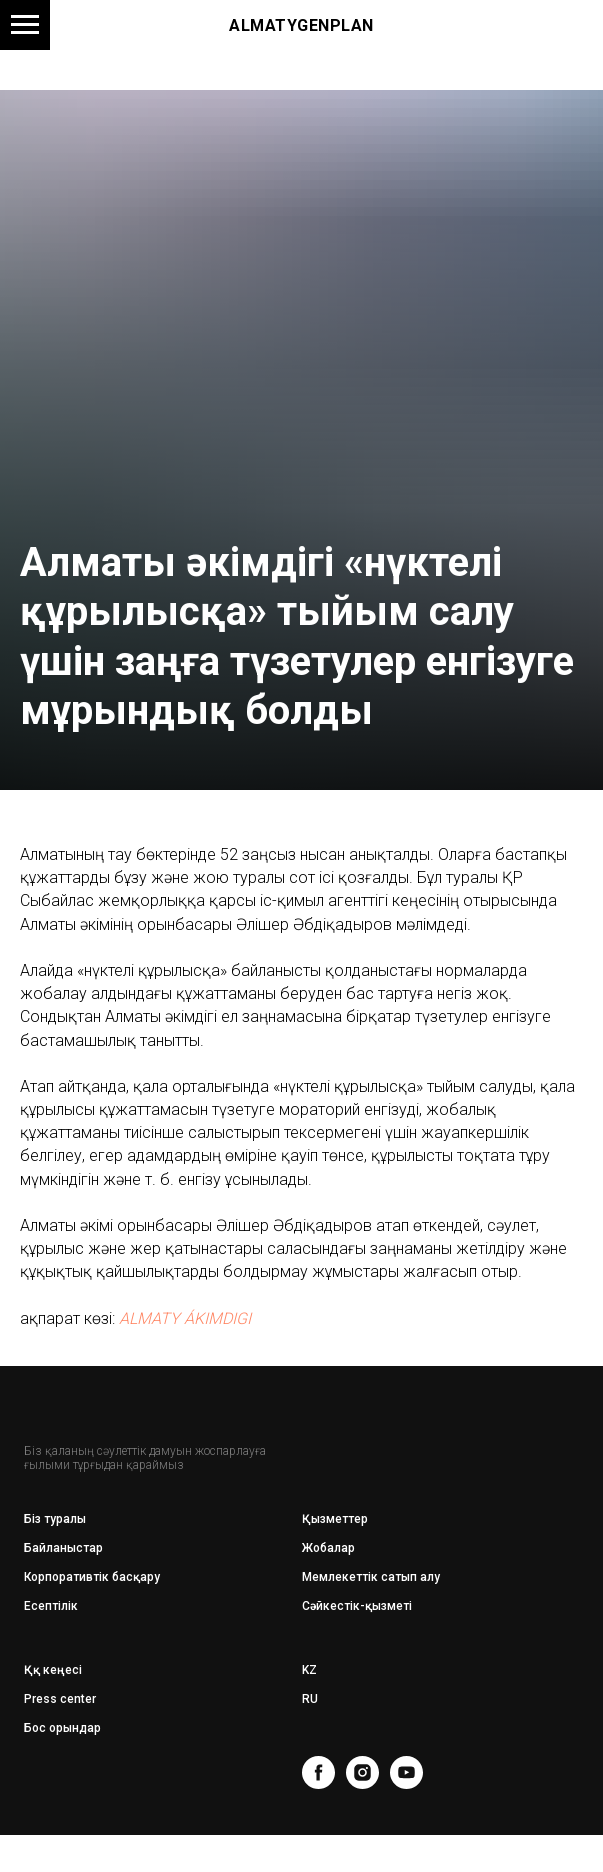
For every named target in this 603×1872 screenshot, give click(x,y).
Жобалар (328, 1548)
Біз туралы (55, 1519)
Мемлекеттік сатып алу (371, 1577)
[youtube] (406, 1772)
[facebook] (318, 1772)
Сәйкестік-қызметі (357, 1606)
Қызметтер (335, 1519)
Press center (60, 1699)
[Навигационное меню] (25, 25)
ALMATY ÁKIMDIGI (185, 1318)
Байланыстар (63, 1548)
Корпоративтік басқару (92, 1577)
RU (310, 1699)
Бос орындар (62, 1728)
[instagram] (362, 1772)
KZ (309, 1670)
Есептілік (51, 1606)
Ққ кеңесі (53, 1670)
